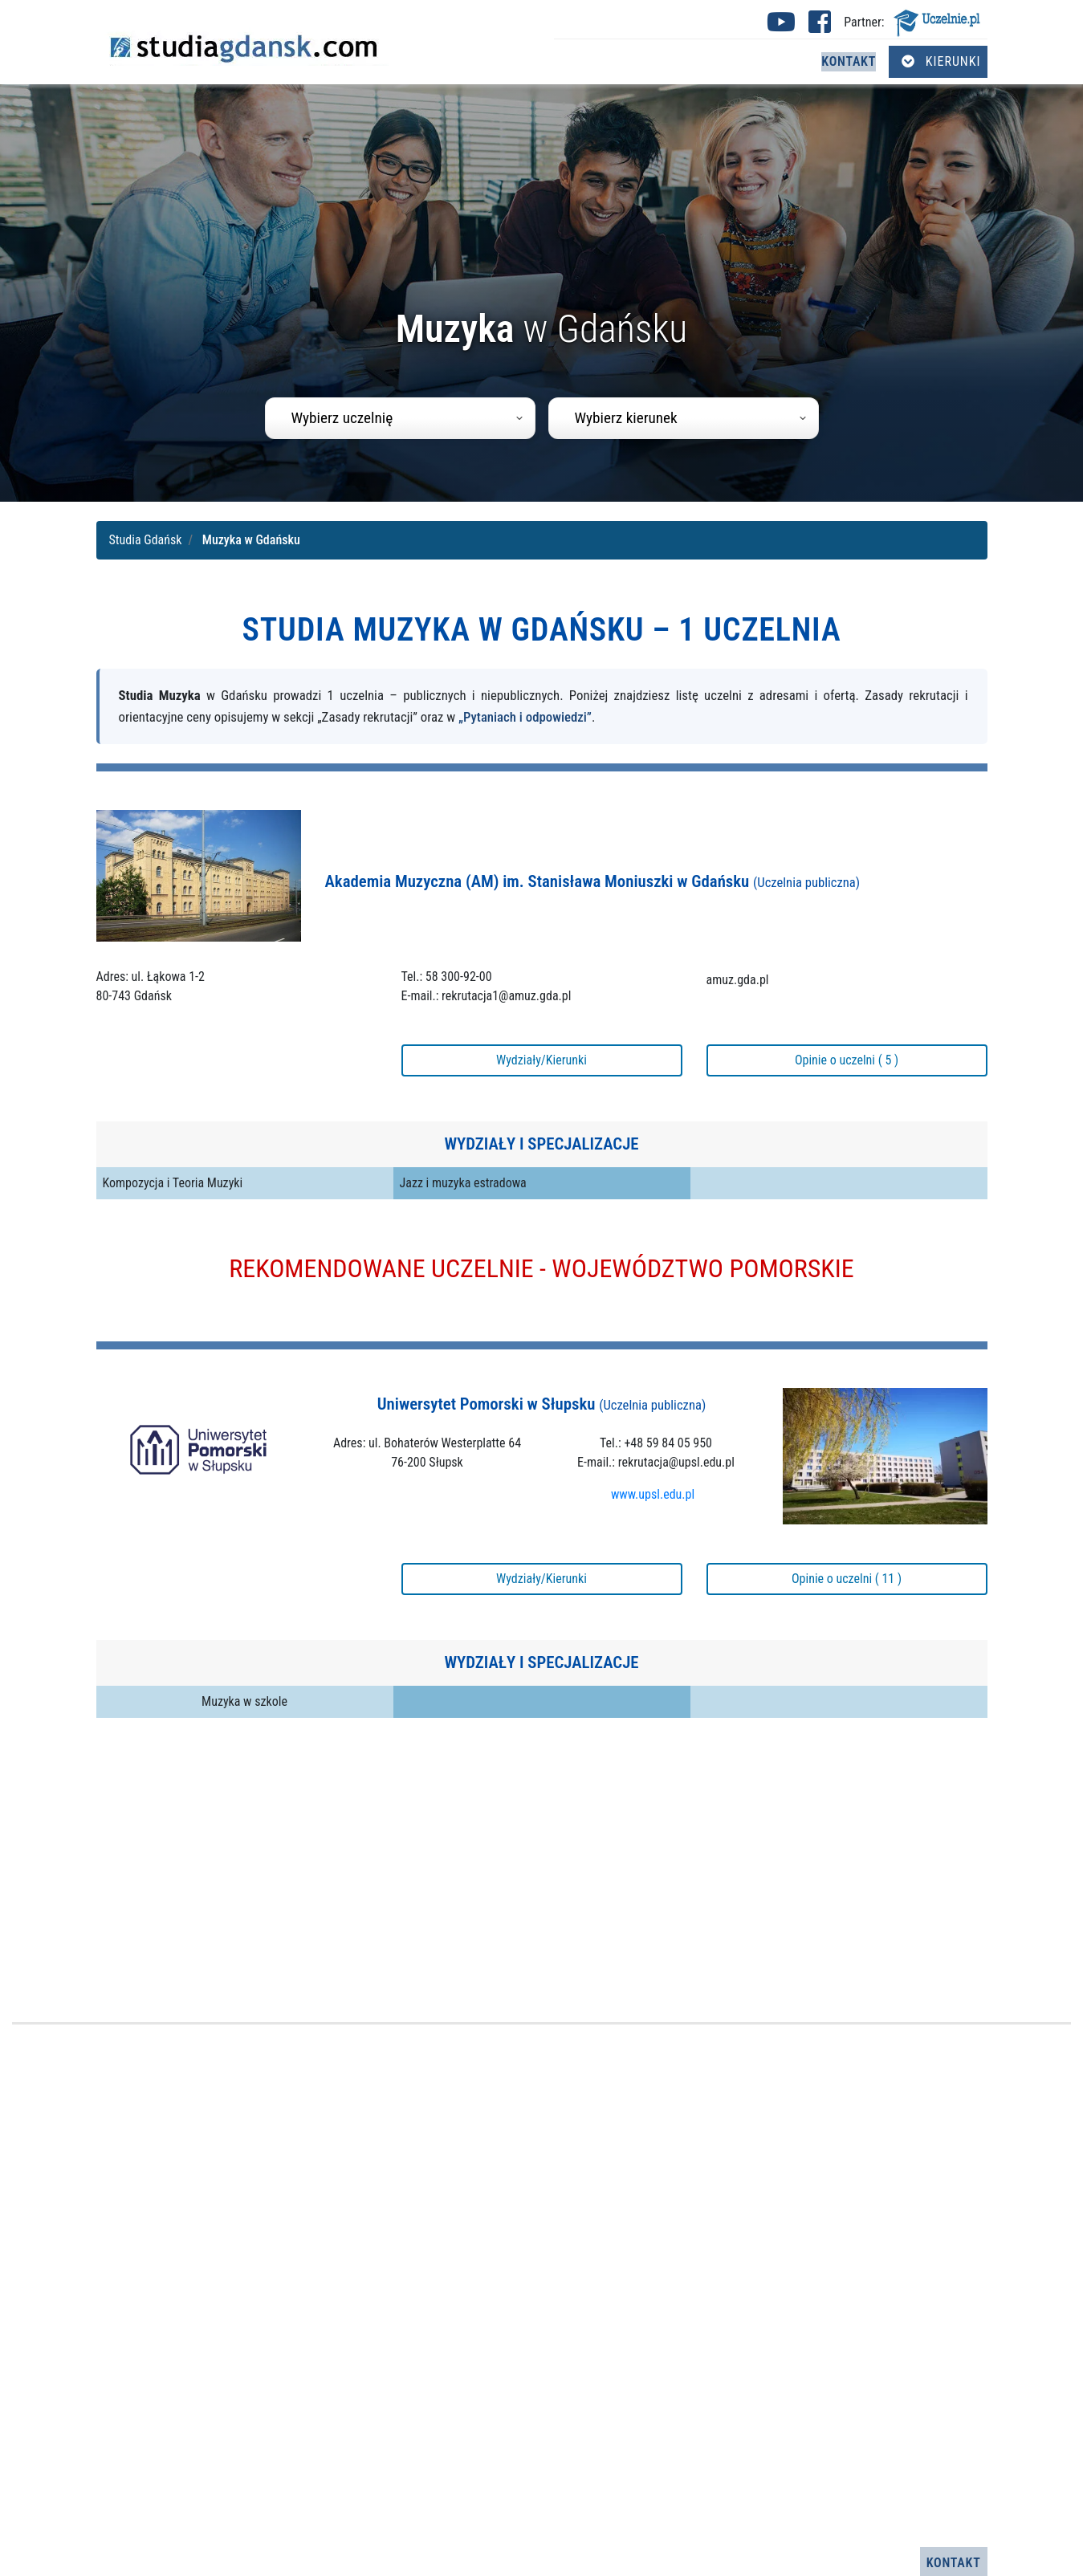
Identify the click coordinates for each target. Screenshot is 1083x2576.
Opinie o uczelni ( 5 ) (846, 1060)
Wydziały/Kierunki (541, 1060)
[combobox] (400, 418)
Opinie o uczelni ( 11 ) (847, 1578)
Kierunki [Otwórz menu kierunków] (941, 61)
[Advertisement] (542, 1871)
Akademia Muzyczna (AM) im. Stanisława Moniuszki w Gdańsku (593, 881)
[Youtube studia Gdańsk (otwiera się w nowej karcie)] (781, 27)
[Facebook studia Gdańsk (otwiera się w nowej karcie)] (819, 27)
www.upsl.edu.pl (652, 1494)
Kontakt (848, 61)
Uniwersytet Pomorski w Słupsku (541, 1404)
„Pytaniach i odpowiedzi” (525, 717)
